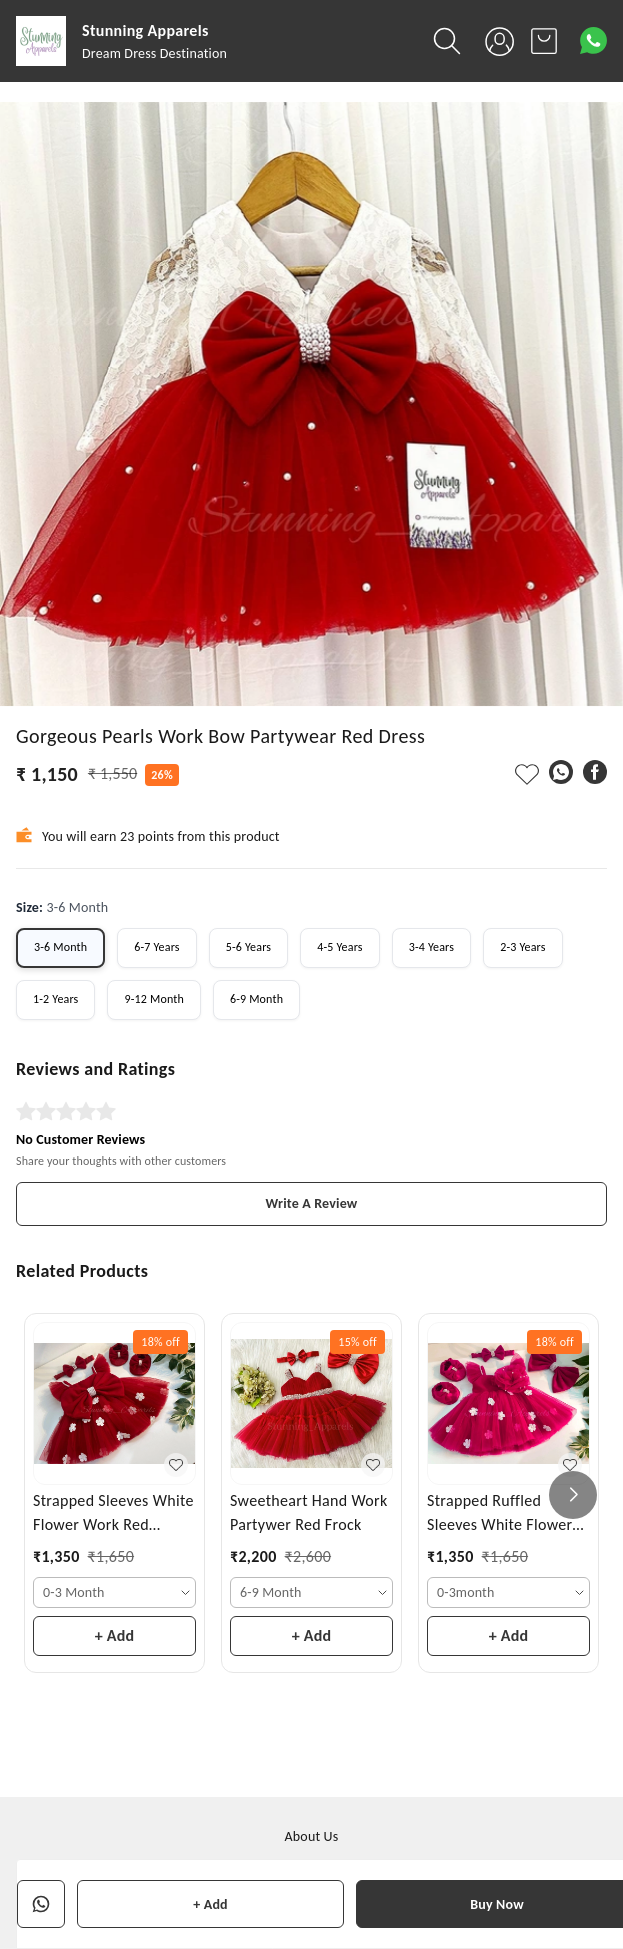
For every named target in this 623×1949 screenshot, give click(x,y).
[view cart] (544, 41)
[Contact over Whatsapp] (593, 40)
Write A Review (312, 1203)
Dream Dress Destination (154, 53)
